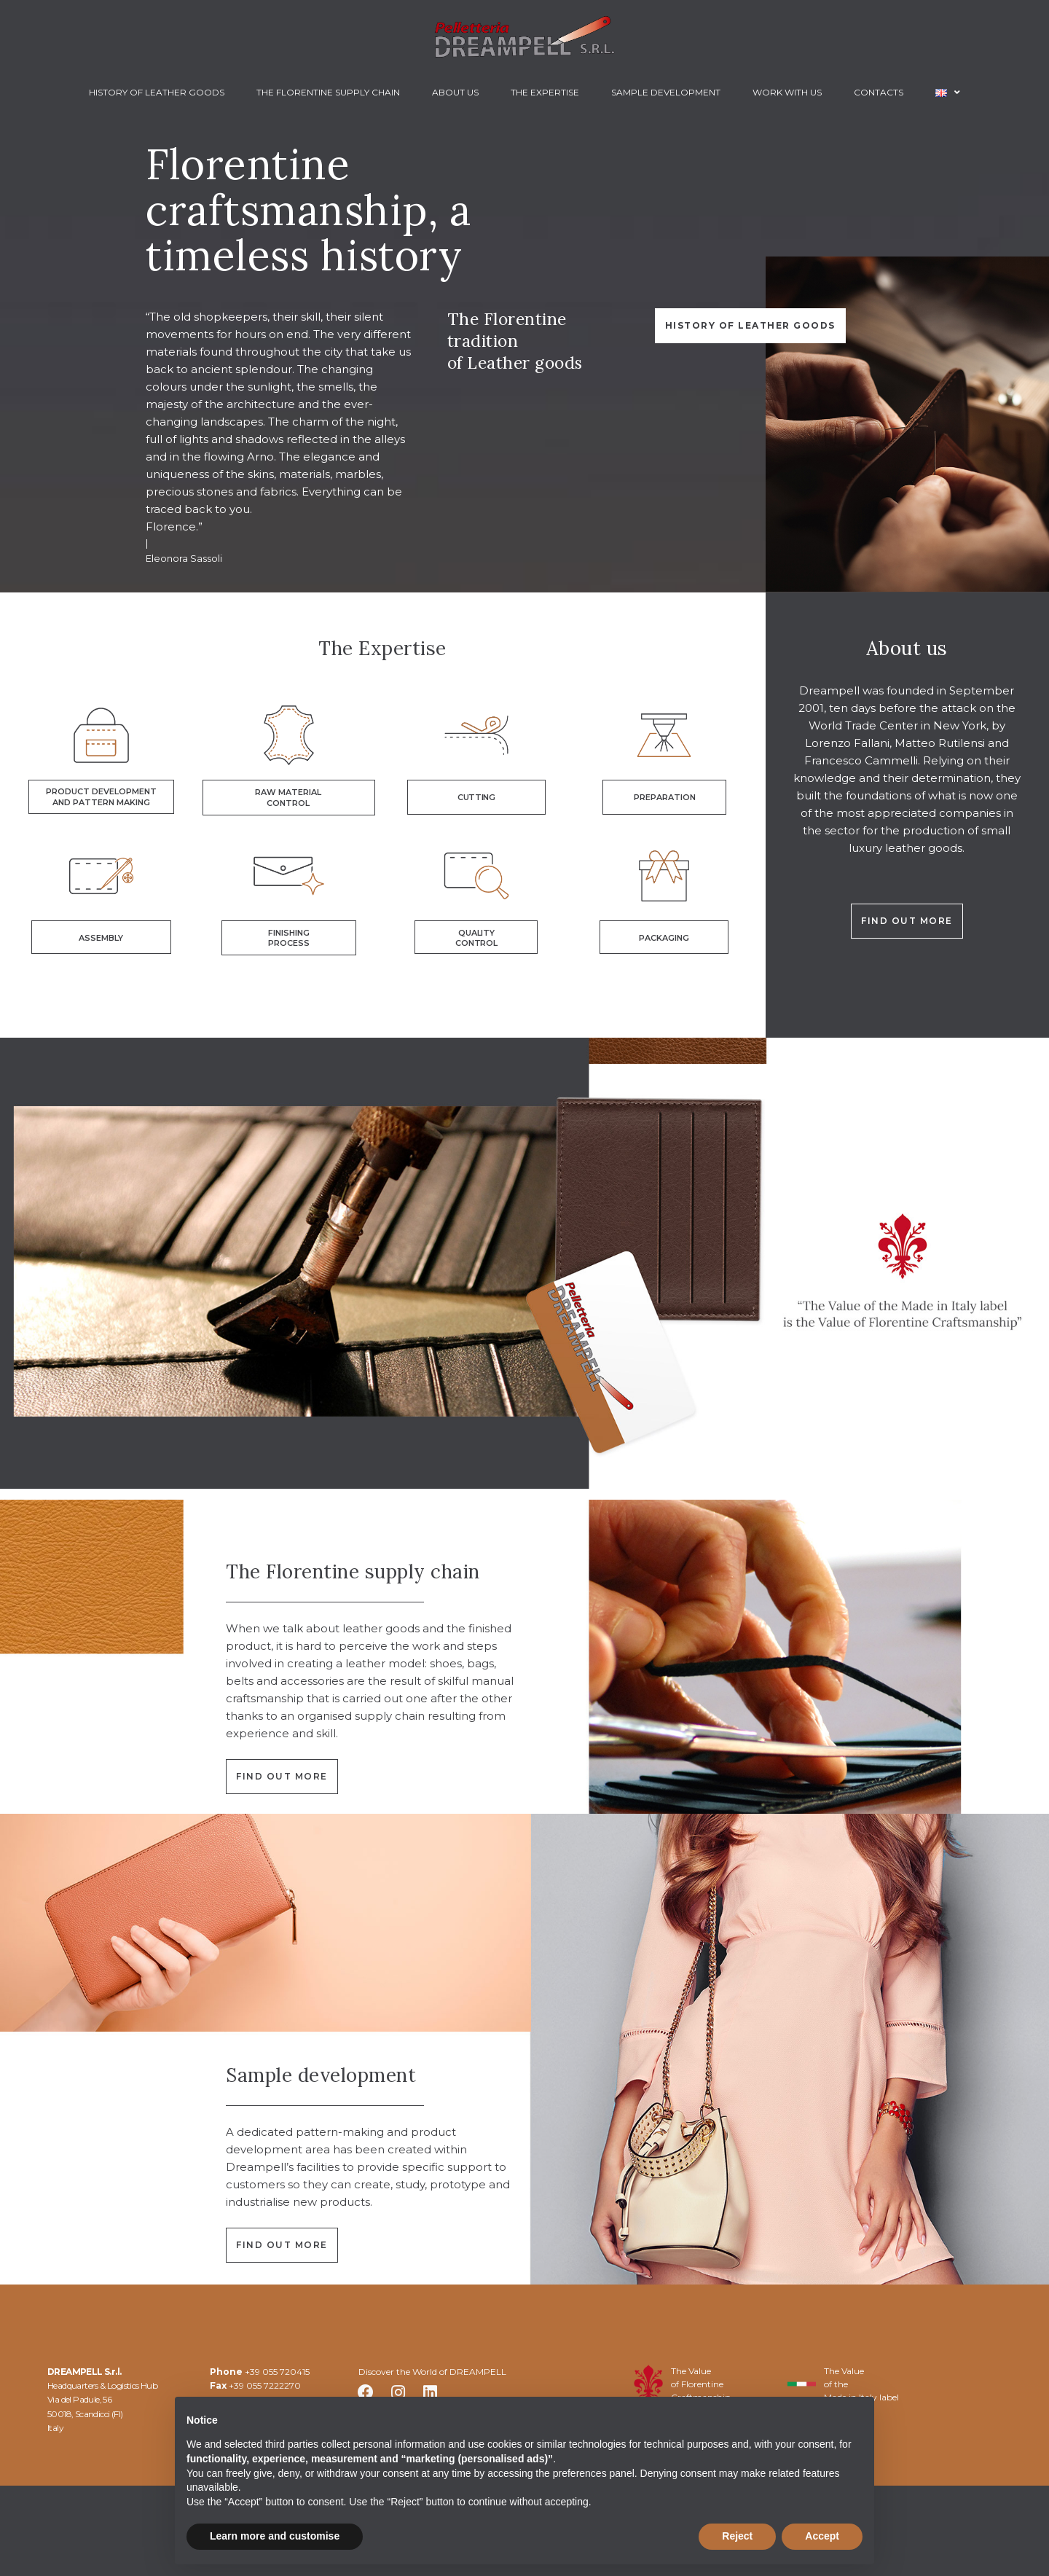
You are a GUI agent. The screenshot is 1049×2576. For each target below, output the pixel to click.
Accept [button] (822, 2536)
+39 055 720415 (277, 2371)
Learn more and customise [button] (274, 2536)
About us (907, 648)
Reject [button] (737, 2536)
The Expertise (382, 648)
